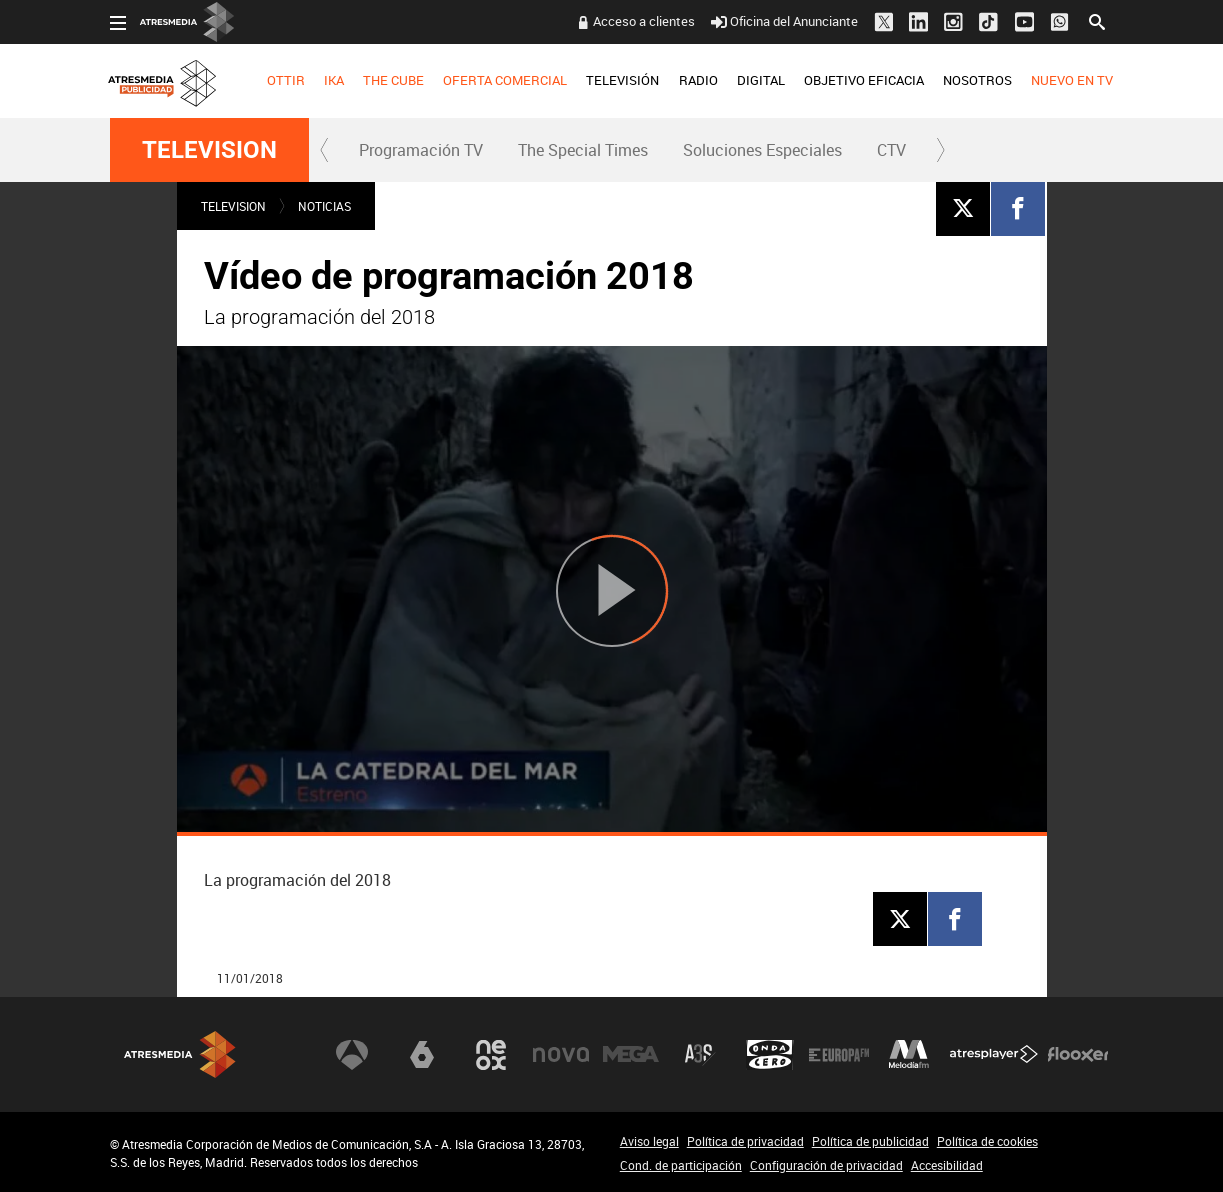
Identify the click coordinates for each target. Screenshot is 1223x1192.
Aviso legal (649, 1141)
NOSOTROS (977, 80)
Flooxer (1078, 1055)
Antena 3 (352, 1055)
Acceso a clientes (644, 21)
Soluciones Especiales (762, 150)
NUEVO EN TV (1072, 80)
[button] (325, 150)
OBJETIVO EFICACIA (864, 80)
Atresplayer (994, 1055)
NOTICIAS (324, 206)
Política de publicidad (870, 1141)
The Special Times (583, 150)
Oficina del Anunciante (784, 21)
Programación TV (421, 150)
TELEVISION (209, 150)
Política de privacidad (745, 1141)
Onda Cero (770, 1055)
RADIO (698, 80)
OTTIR (286, 80)
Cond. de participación (681, 1165)
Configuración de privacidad (826, 1165)
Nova (561, 1055)
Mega (631, 1055)
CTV (891, 150)
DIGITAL (761, 80)
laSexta (422, 1055)
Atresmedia (180, 1054)
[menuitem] (285, 81)
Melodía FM (909, 1055)
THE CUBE (393, 80)
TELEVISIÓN (622, 80)
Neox (491, 1055)
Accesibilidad (947, 1165)
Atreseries (700, 1055)
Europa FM (839, 1055)
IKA (334, 80)
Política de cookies (987, 1141)
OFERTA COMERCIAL (505, 80)
